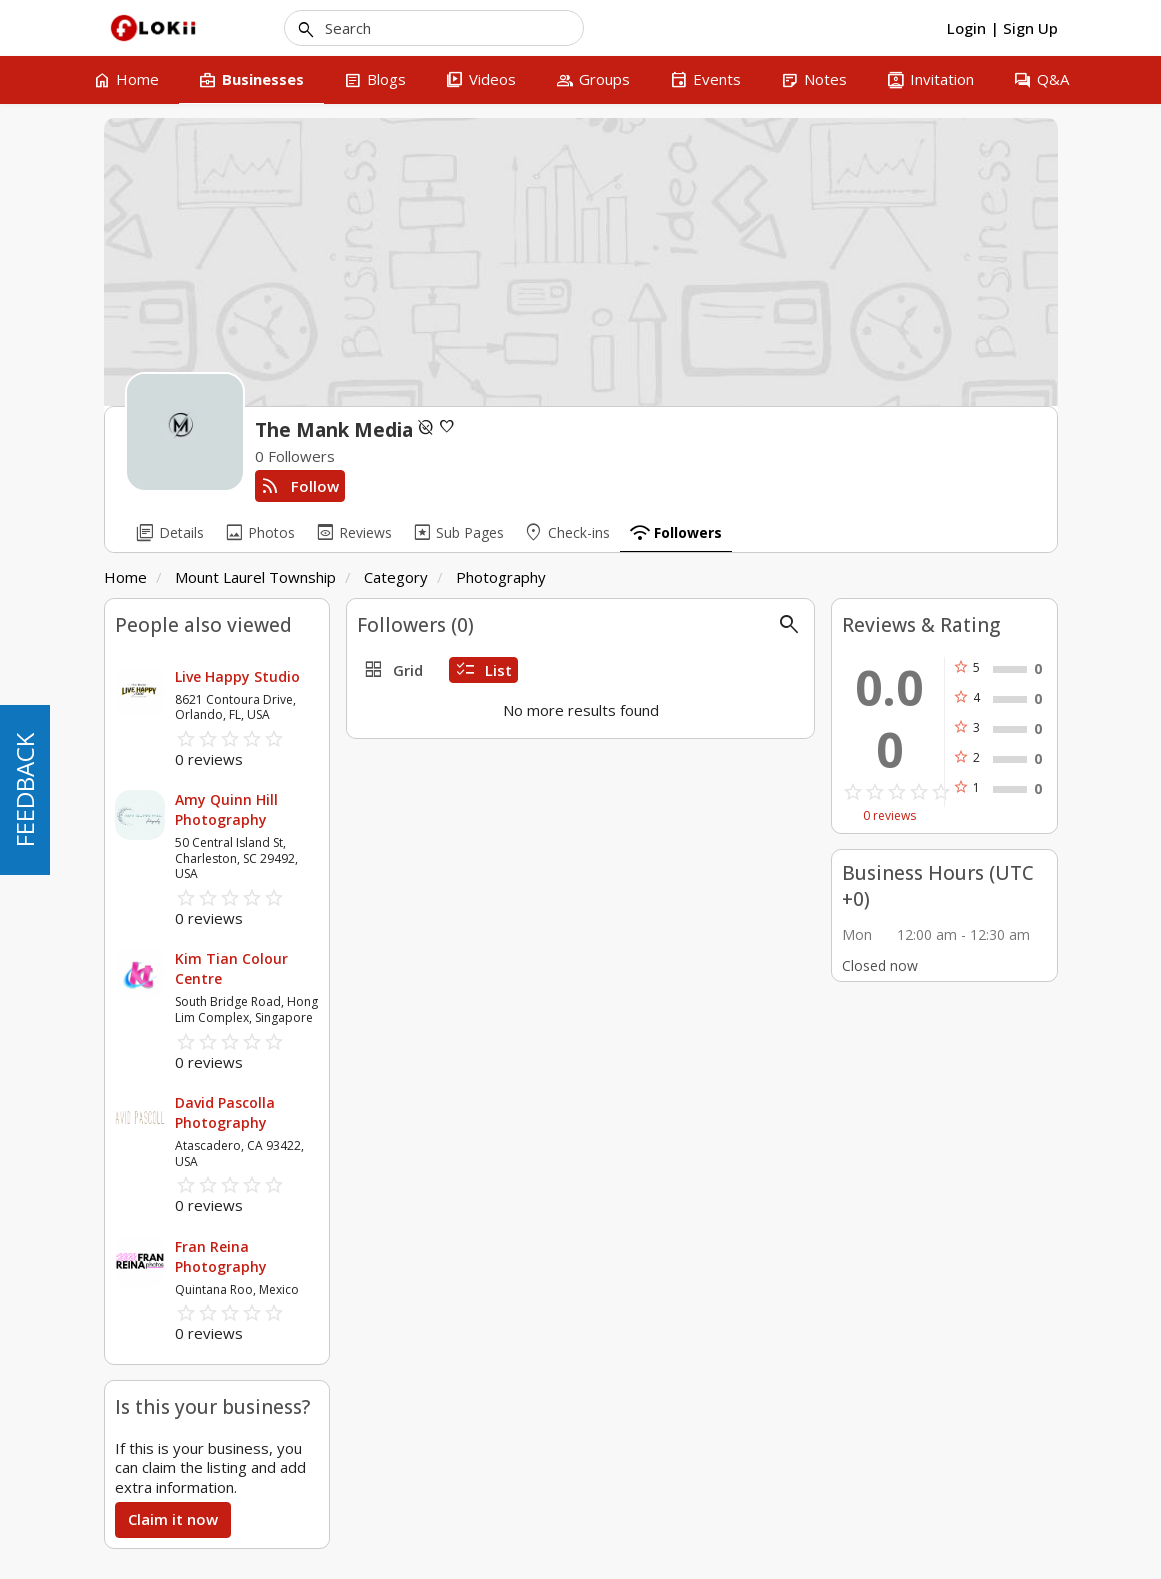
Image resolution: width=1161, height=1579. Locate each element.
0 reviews (889, 816)
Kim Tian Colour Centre (231, 968)
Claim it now (173, 1519)
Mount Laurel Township (255, 577)
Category (396, 577)
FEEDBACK (24, 790)
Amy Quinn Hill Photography (226, 809)
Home (125, 577)
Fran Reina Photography (221, 1256)
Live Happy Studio (237, 676)
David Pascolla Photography (225, 1112)
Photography (501, 577)
